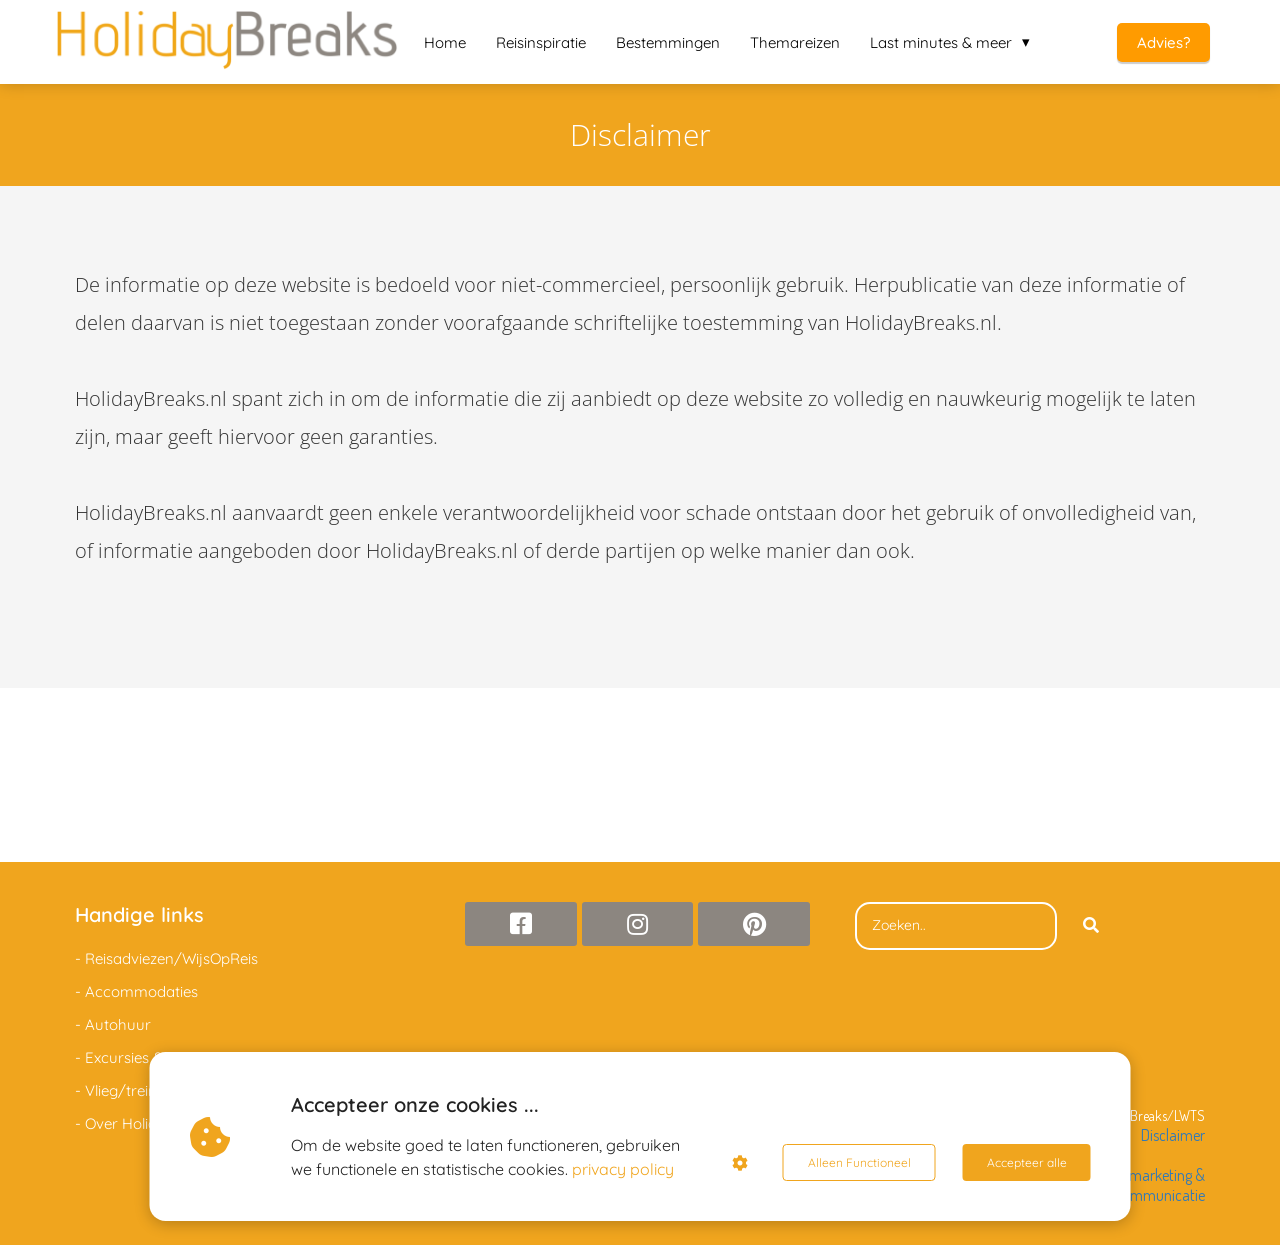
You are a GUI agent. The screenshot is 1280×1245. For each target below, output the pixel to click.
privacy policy (623, 1169)
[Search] (1091, 926)
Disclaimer (1173, 1135)
